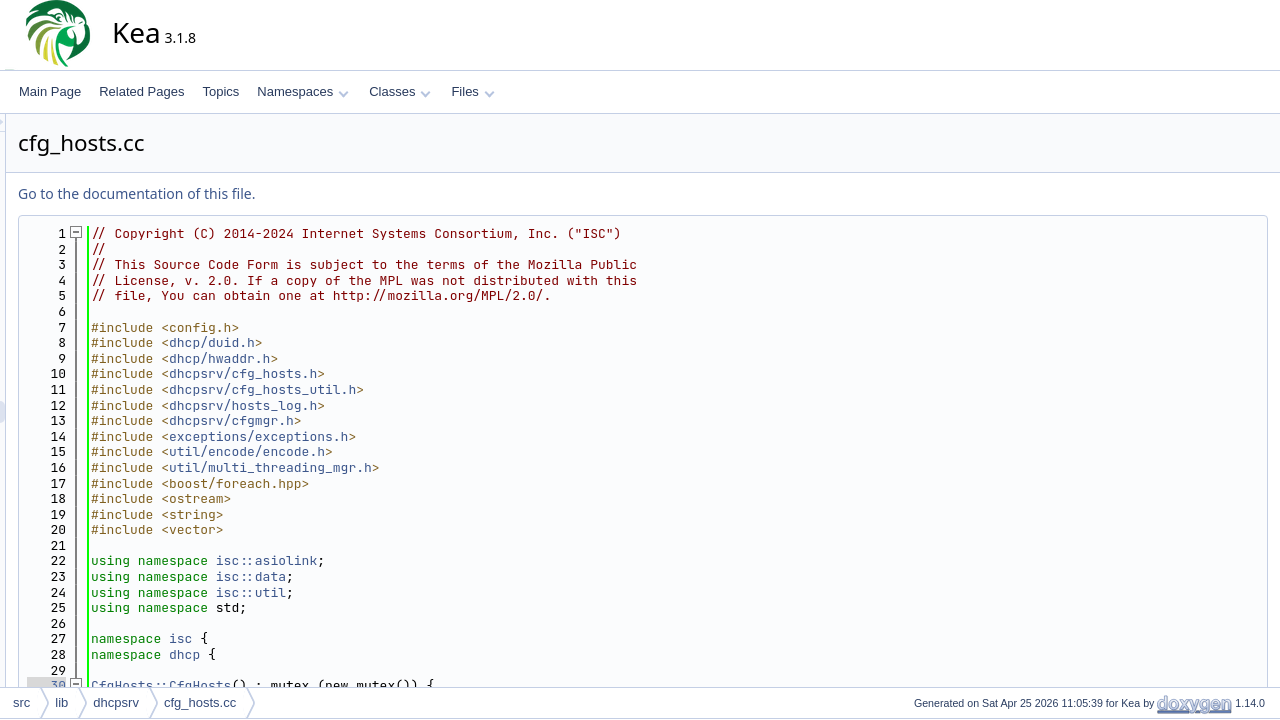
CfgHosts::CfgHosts (341, 685)
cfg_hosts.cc (200, 702)
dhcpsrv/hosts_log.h (423, 405)
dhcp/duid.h (392, 342)
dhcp (364, 654)
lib (61, 702)
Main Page (50, 91)
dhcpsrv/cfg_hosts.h (423, 373)
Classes (400, 91)
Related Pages (141, 91)
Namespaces (302, 91)
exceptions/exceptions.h (438, 436)
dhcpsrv (116, 702)
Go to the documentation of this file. (316, 193)
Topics (220, 91)
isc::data (431, 576)
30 (226, 685)
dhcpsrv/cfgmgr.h (411, 420)
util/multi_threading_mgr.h (450, 467)
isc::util (431, 592)
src (21, 702)
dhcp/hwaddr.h (399, 358)
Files (472, 91)
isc (360, 638)
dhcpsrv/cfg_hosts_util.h (442, 389)
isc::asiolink (446, 560)
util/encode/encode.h (427, 451)
